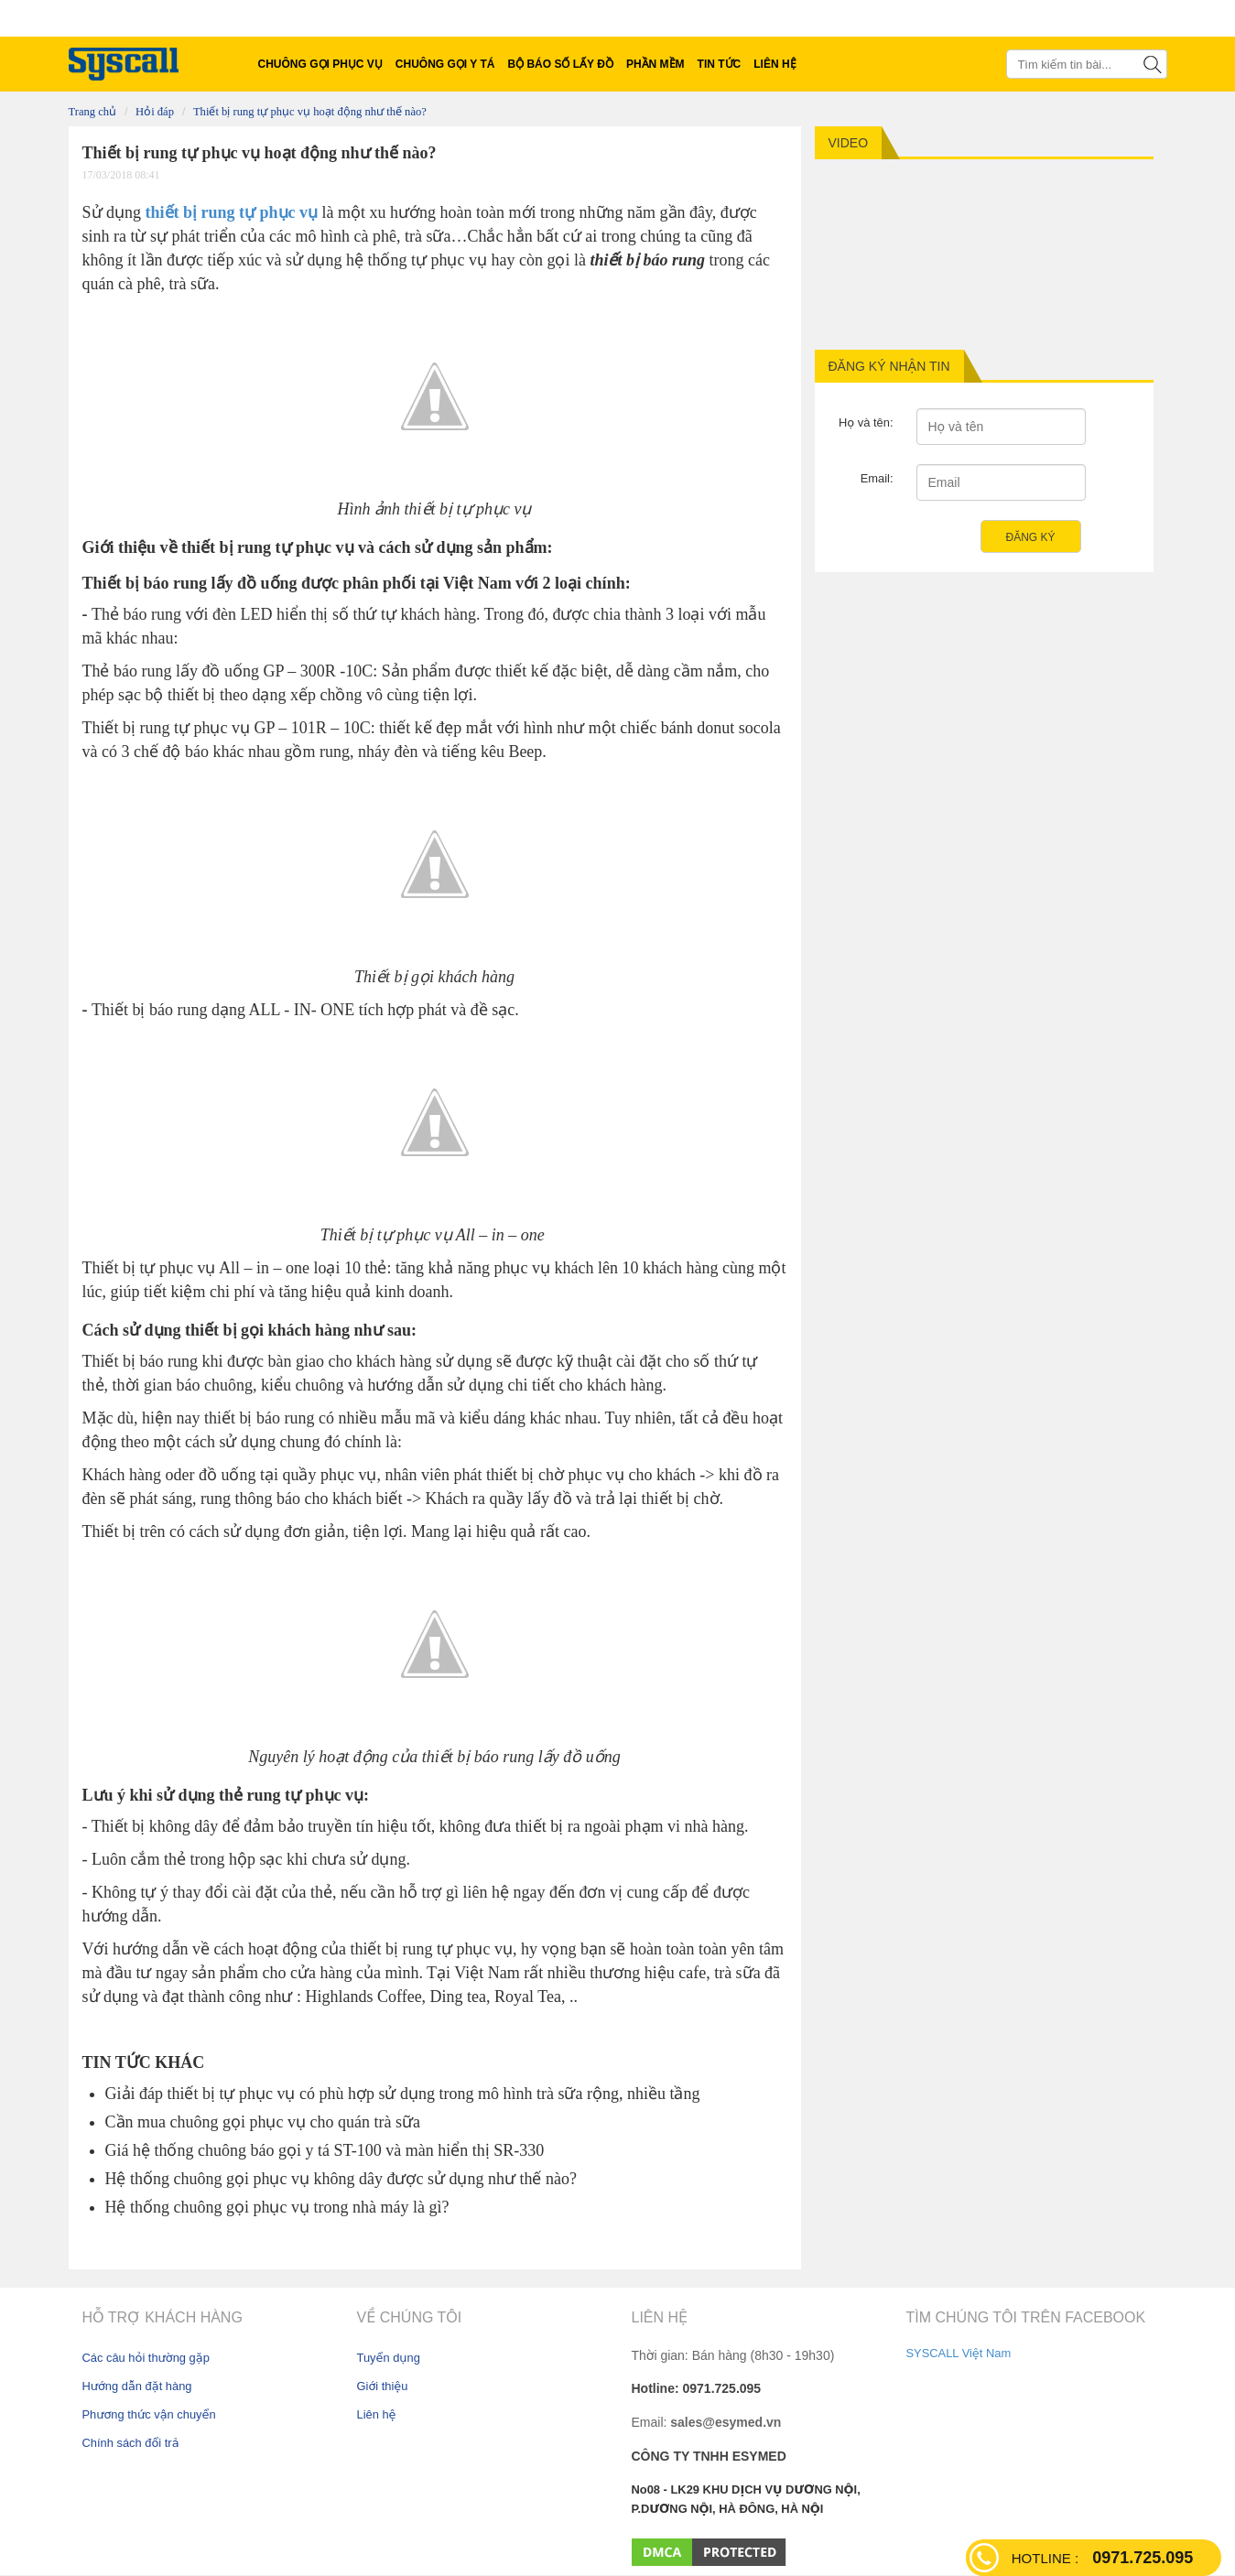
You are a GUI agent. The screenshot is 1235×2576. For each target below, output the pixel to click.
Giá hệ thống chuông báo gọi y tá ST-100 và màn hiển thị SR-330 (325, 2150)
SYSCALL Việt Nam (959, 2353)
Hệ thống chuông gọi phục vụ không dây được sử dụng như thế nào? (341, 2179)
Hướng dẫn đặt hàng (137, 2386)
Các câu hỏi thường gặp (146, 2358)
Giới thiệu (382, 2386)
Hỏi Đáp (154, 111)
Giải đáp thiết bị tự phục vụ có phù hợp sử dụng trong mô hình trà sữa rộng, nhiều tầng (402, 2093)
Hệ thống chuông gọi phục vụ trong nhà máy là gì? (277, 2207)
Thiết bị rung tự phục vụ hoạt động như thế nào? (310, 111)
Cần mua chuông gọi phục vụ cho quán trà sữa (262, 2122)
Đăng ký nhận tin (889, 366)
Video (849, 142)
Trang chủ (93, 111)
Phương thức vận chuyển (149, 2414)
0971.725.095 (1102, 2558)
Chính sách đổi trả (130, 2443)
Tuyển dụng (388, 2358)
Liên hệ (376, 2414)
